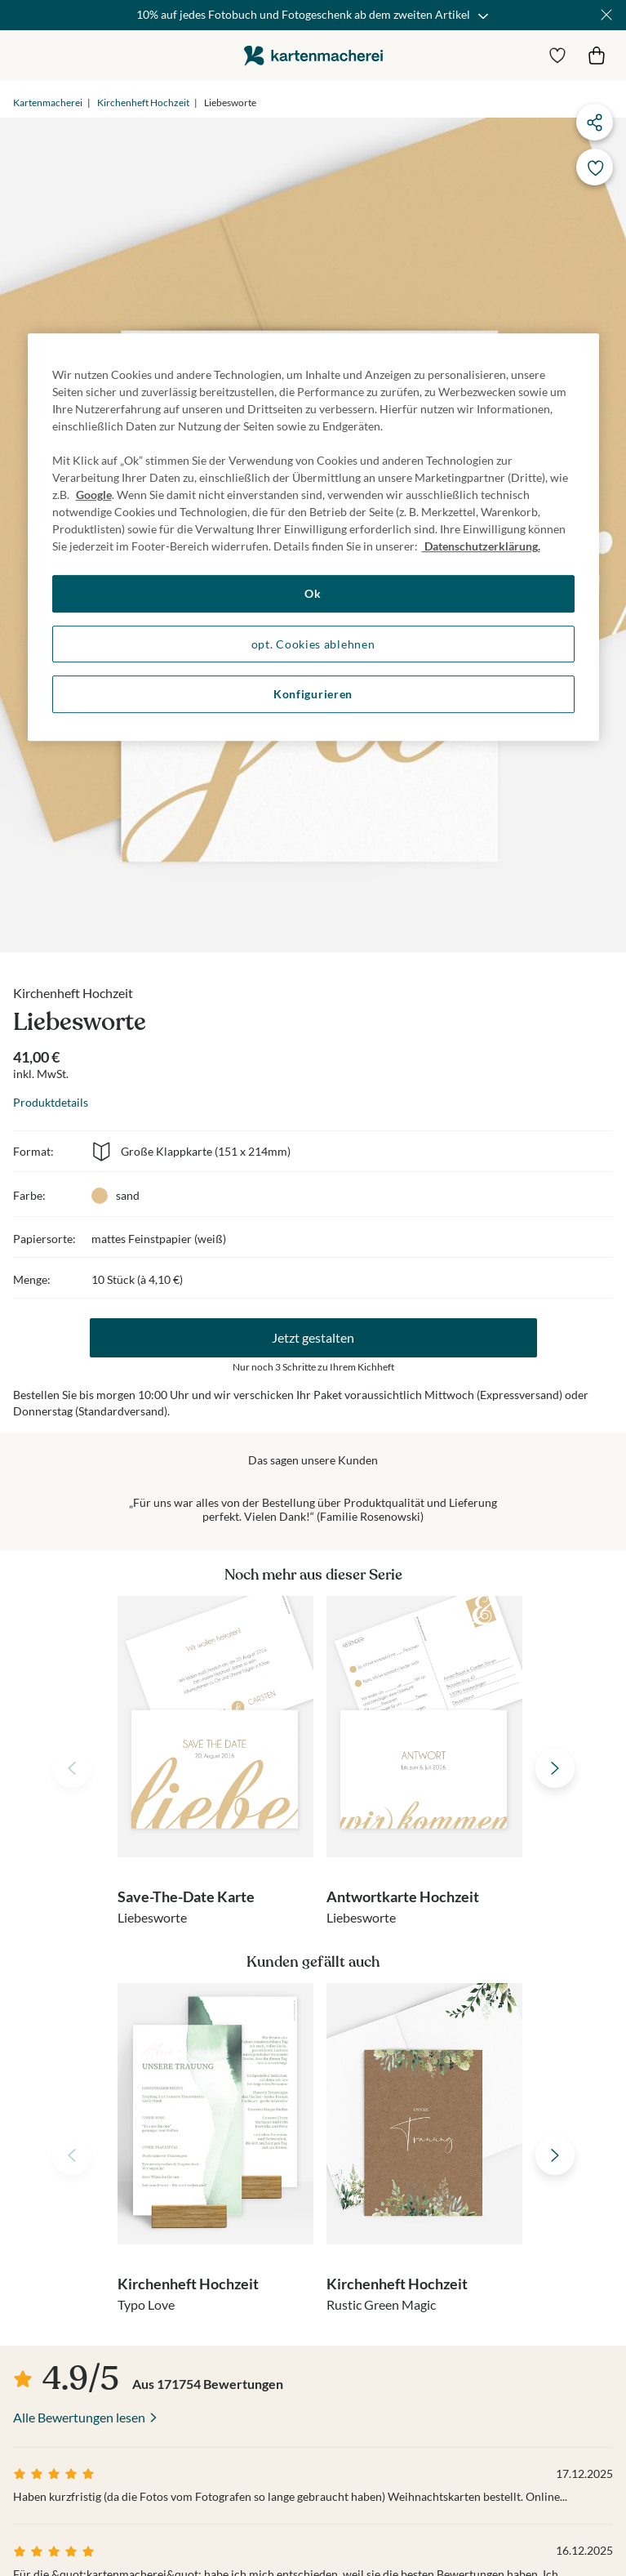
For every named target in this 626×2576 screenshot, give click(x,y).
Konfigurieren (313, 694)
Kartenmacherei (47, 102)
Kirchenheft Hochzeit (143, 102)
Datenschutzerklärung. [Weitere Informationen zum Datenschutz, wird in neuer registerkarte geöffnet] (481, 546)
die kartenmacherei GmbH (313, 55)
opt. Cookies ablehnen (313, 644)
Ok (312, 593)
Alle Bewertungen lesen (79, 2417)
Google (94, 494)
